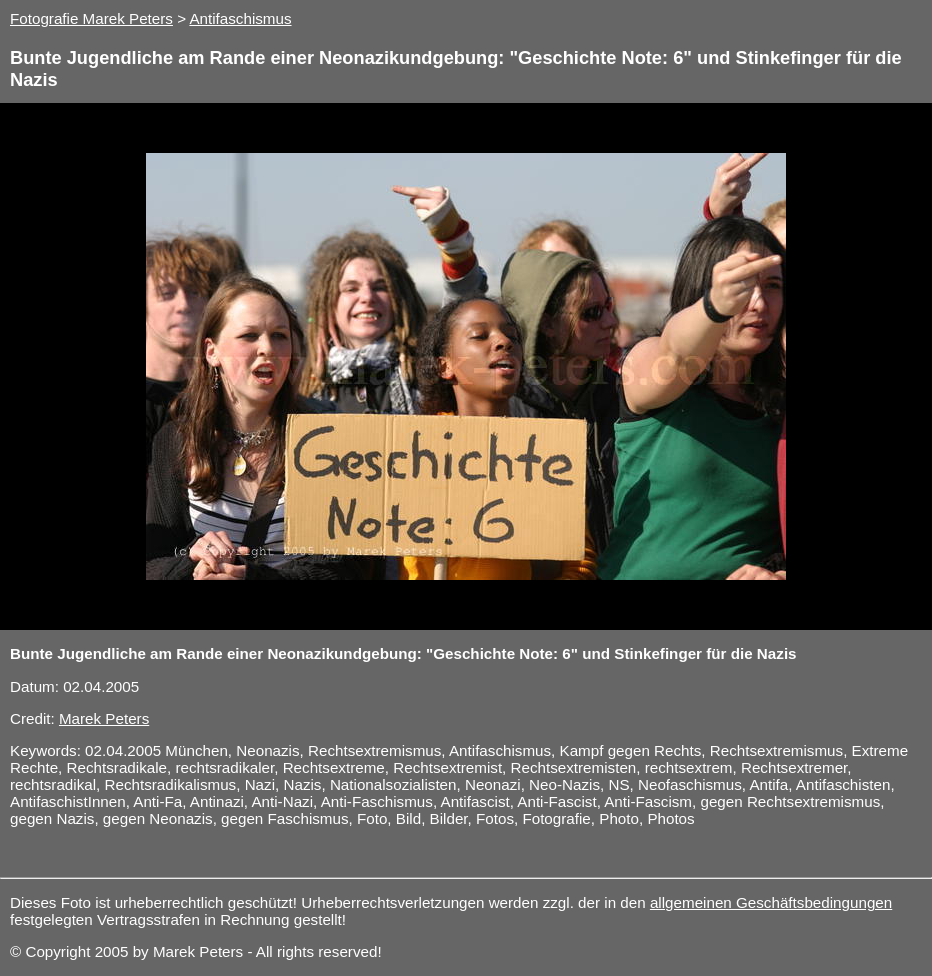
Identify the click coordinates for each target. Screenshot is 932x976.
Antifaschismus (240, 18)
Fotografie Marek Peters (91, 18)
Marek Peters (104, 718)
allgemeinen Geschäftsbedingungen (771, 902)
